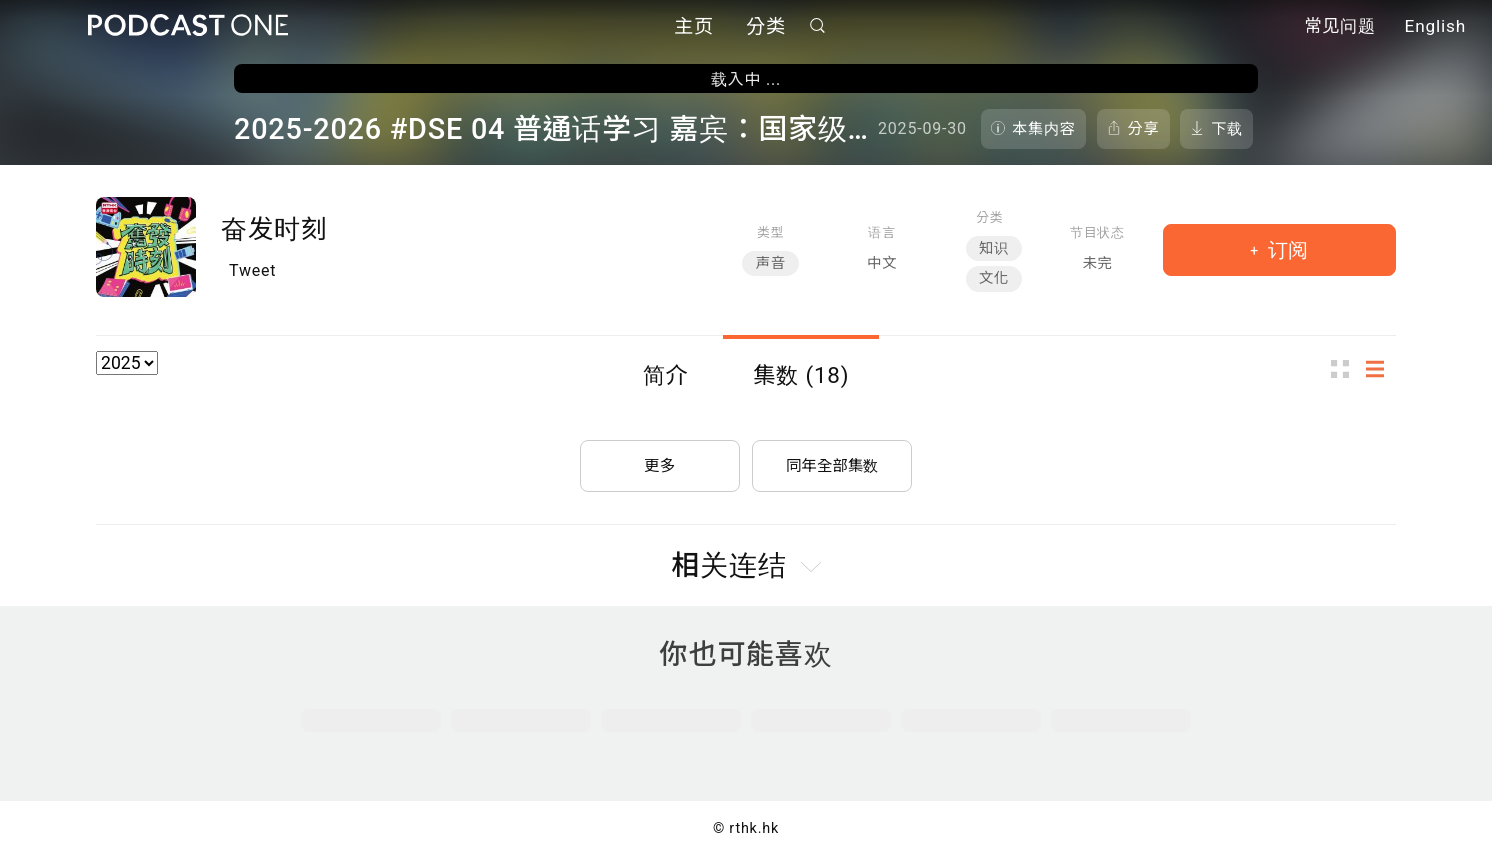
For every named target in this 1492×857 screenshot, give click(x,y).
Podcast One (188, 26)
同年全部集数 (832, 461)
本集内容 (1044, 129)
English (1435, 28)
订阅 (1285, 250)
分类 (766, 27)
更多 (660, 461)
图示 (1346, 368)
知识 (994, 248)
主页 (694, 27)
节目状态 (1097, 232)
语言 (881, 232)
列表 (1381, 368)
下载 (1227, 129)
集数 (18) (801, 375)
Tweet (252, 270)
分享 (1144, 129)
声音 (770, 263)
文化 (994, 278)
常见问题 (1340, 28)
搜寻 (818, 26)
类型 (770, 232)
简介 (666, 375)
